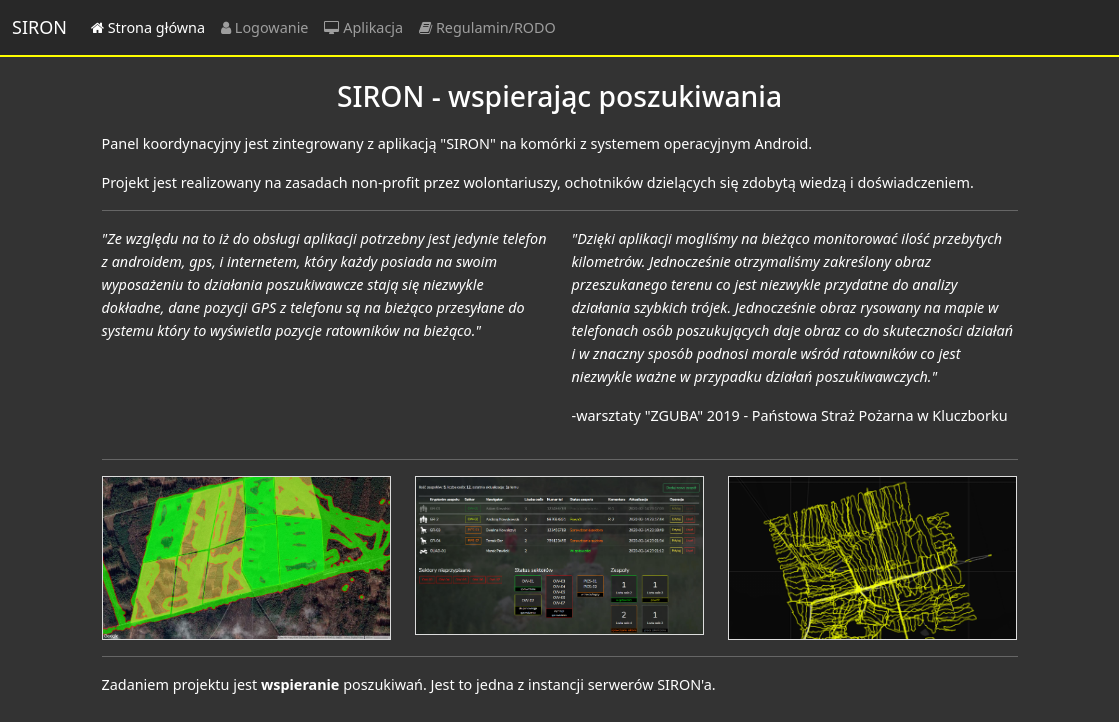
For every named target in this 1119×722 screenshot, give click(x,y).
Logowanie (264, 27)
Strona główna (148, 27)
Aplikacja (363, 27)
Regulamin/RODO (487, 27)
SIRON (39, 27)
